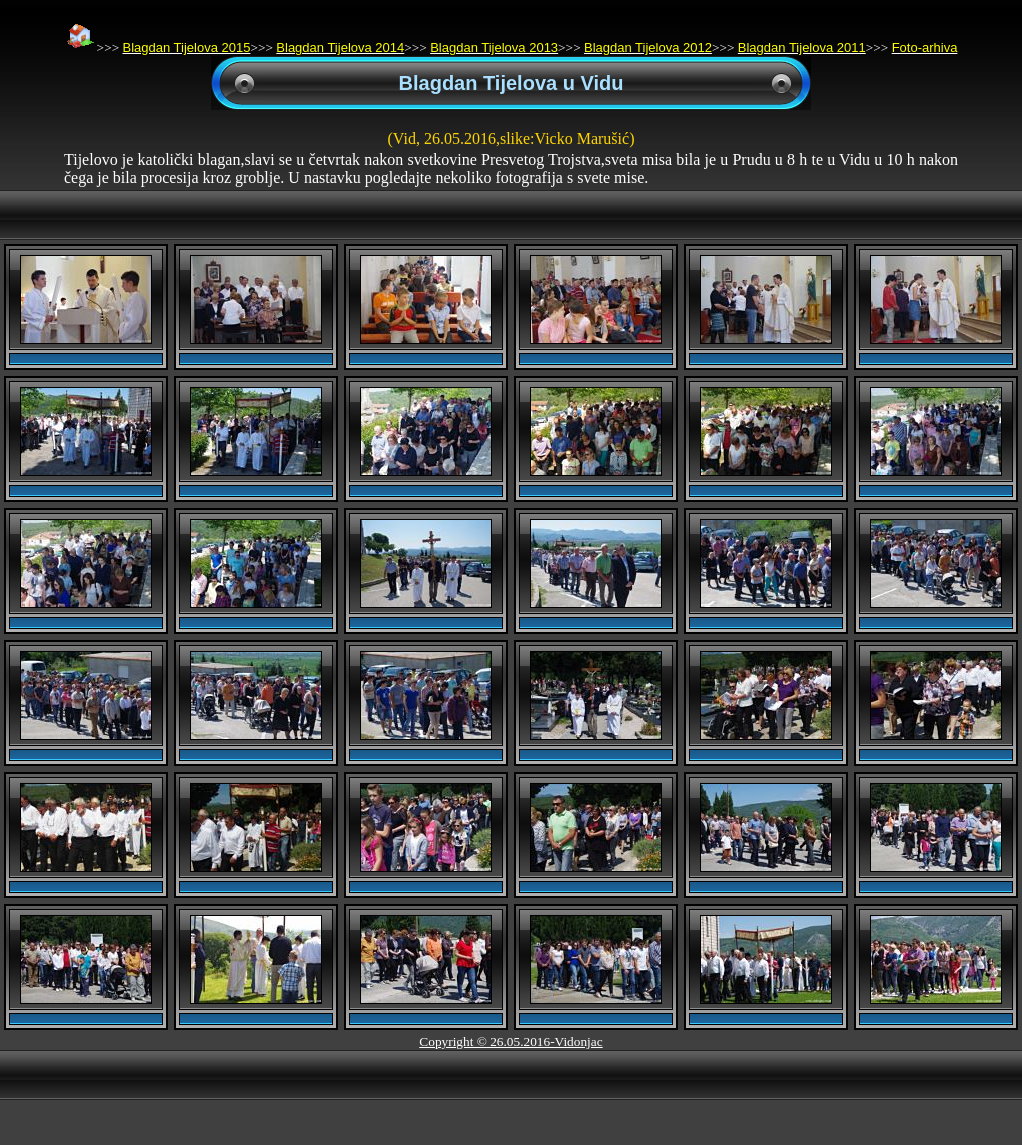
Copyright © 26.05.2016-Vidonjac (510, 1041)
